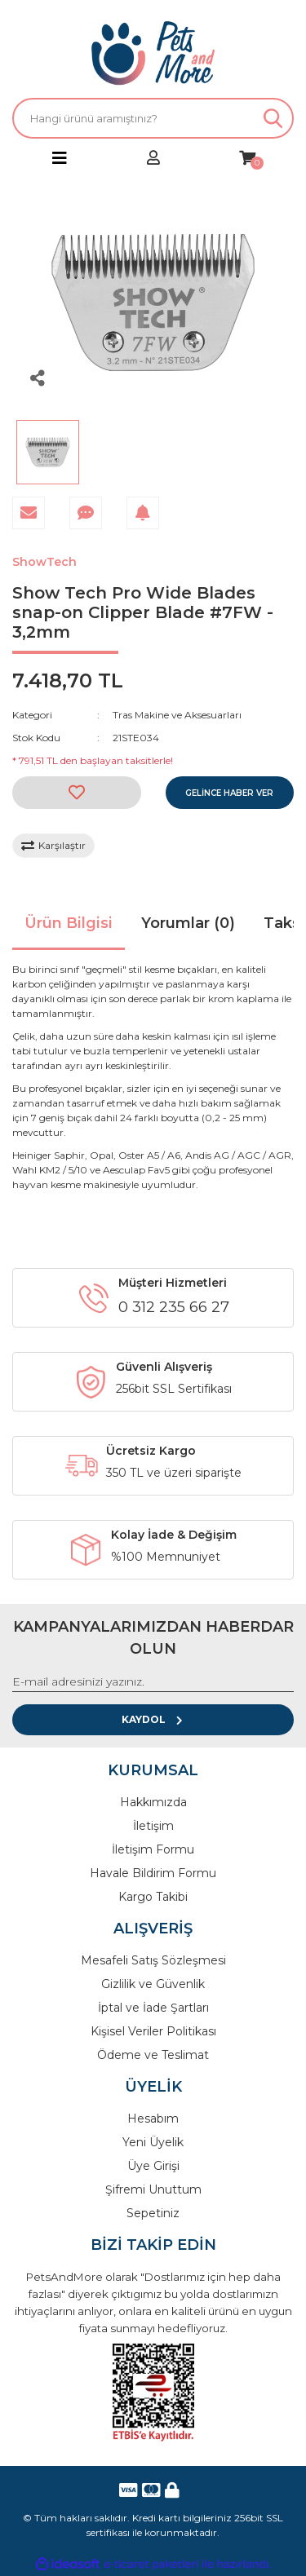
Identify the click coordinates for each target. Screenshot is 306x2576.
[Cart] (247, 159)
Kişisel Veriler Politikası (153, 2031)
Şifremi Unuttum (153, 2189)
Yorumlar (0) (188, 923)
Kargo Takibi (153, 1896)
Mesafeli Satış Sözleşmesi (153, 1960)
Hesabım (153, 2118)
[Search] (153, 118)
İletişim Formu (153, 1849)
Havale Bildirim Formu (153, 1873)
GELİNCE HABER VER (229, 793)
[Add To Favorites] (76, 792)
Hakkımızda (153, 1802)
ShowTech (44, 562)
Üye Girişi (153, 2165)
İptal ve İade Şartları (153, 2007)
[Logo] (153, 53)
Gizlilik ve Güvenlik (153, 1984)
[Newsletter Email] (153, 1682)
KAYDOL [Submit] (153, 1719)
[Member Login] (153, 159)
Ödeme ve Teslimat (153, 2055)
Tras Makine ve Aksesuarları (177, 715)
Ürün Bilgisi (68, 923)
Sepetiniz (153, 2213)
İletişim (153, 1825)
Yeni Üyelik (153, 2142)
